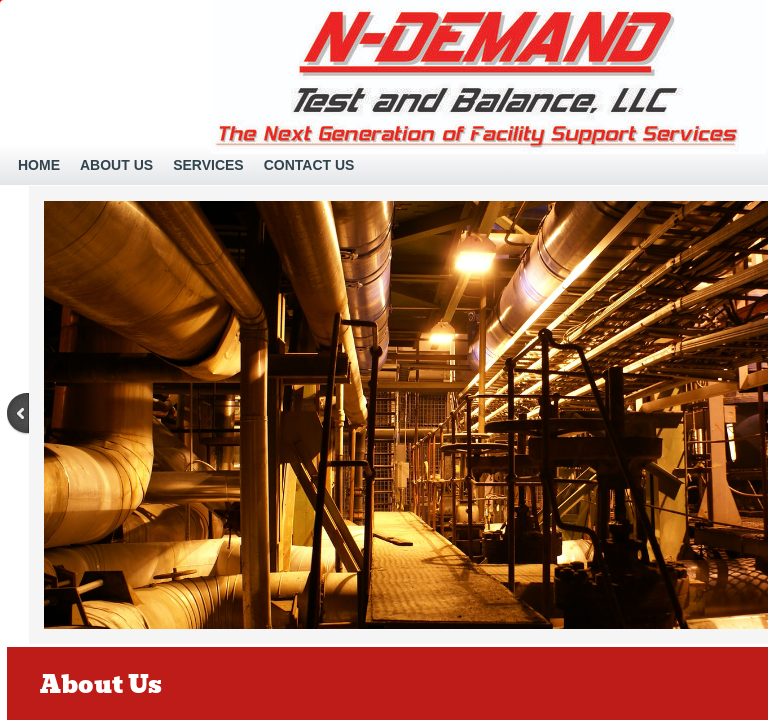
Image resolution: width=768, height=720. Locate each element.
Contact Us (309, 165)
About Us (116, 165)
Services (208, 165)
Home (39, 165)
